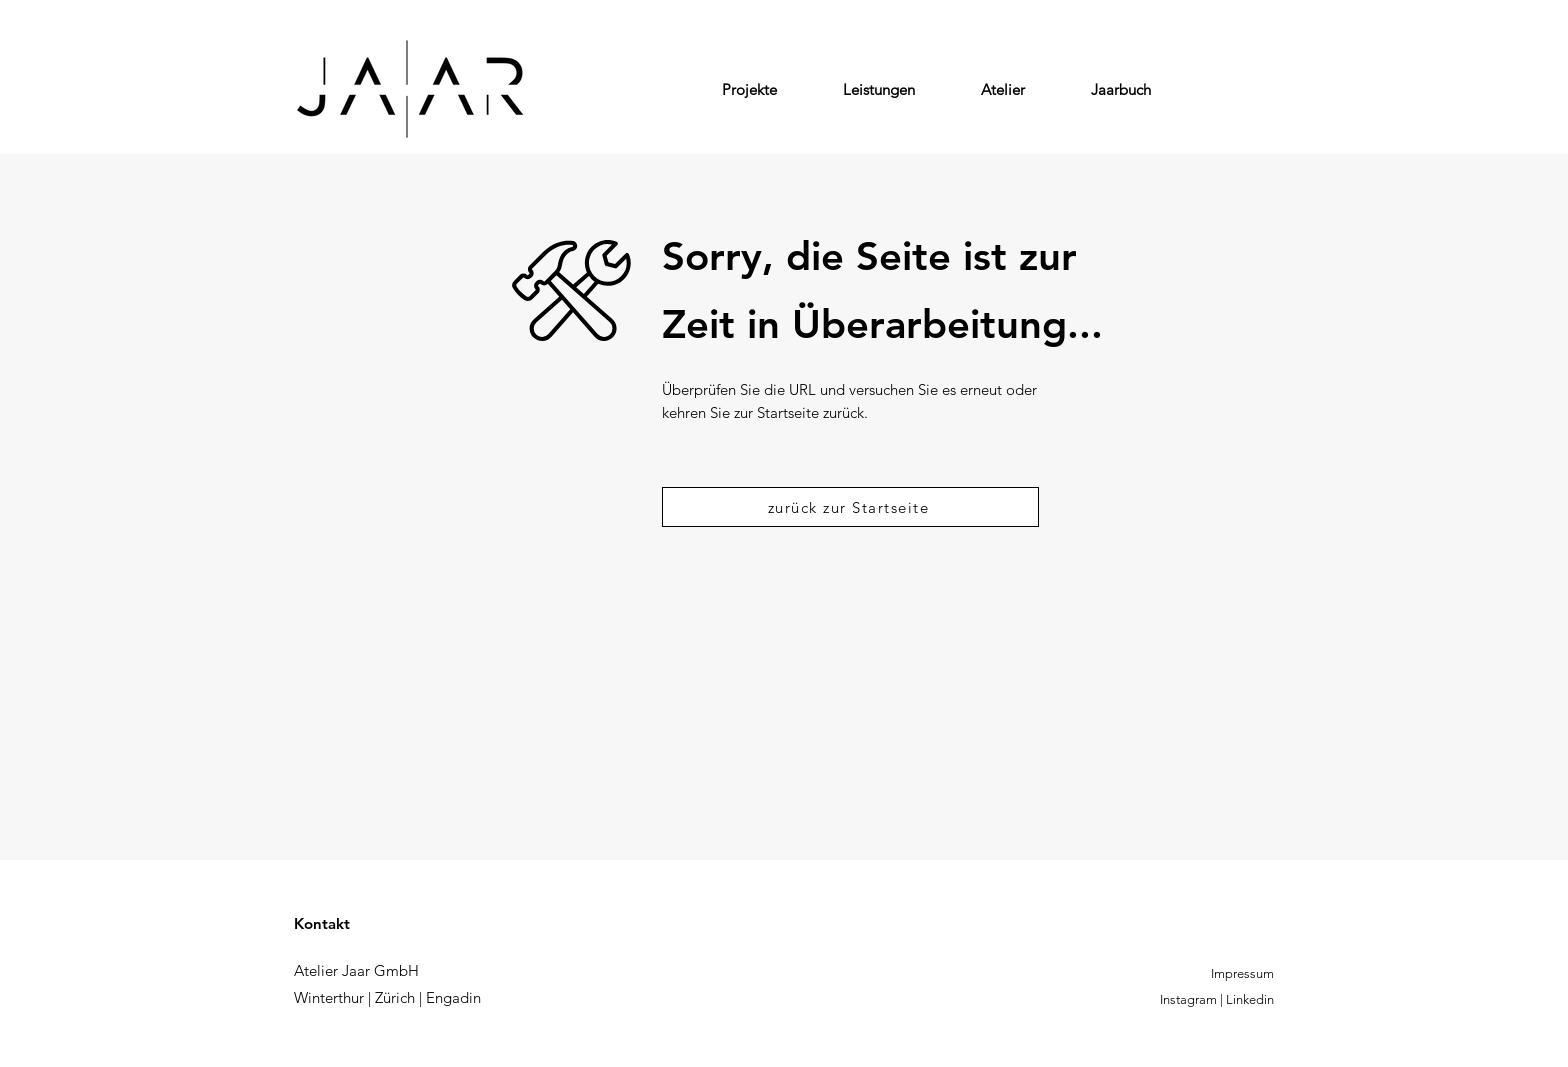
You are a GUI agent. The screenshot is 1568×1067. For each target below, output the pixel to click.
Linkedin (1250, 999)
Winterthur (329, 997)
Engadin (453, 997)
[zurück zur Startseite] (850, 507)
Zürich (395, 997)
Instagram (1188, 999)
